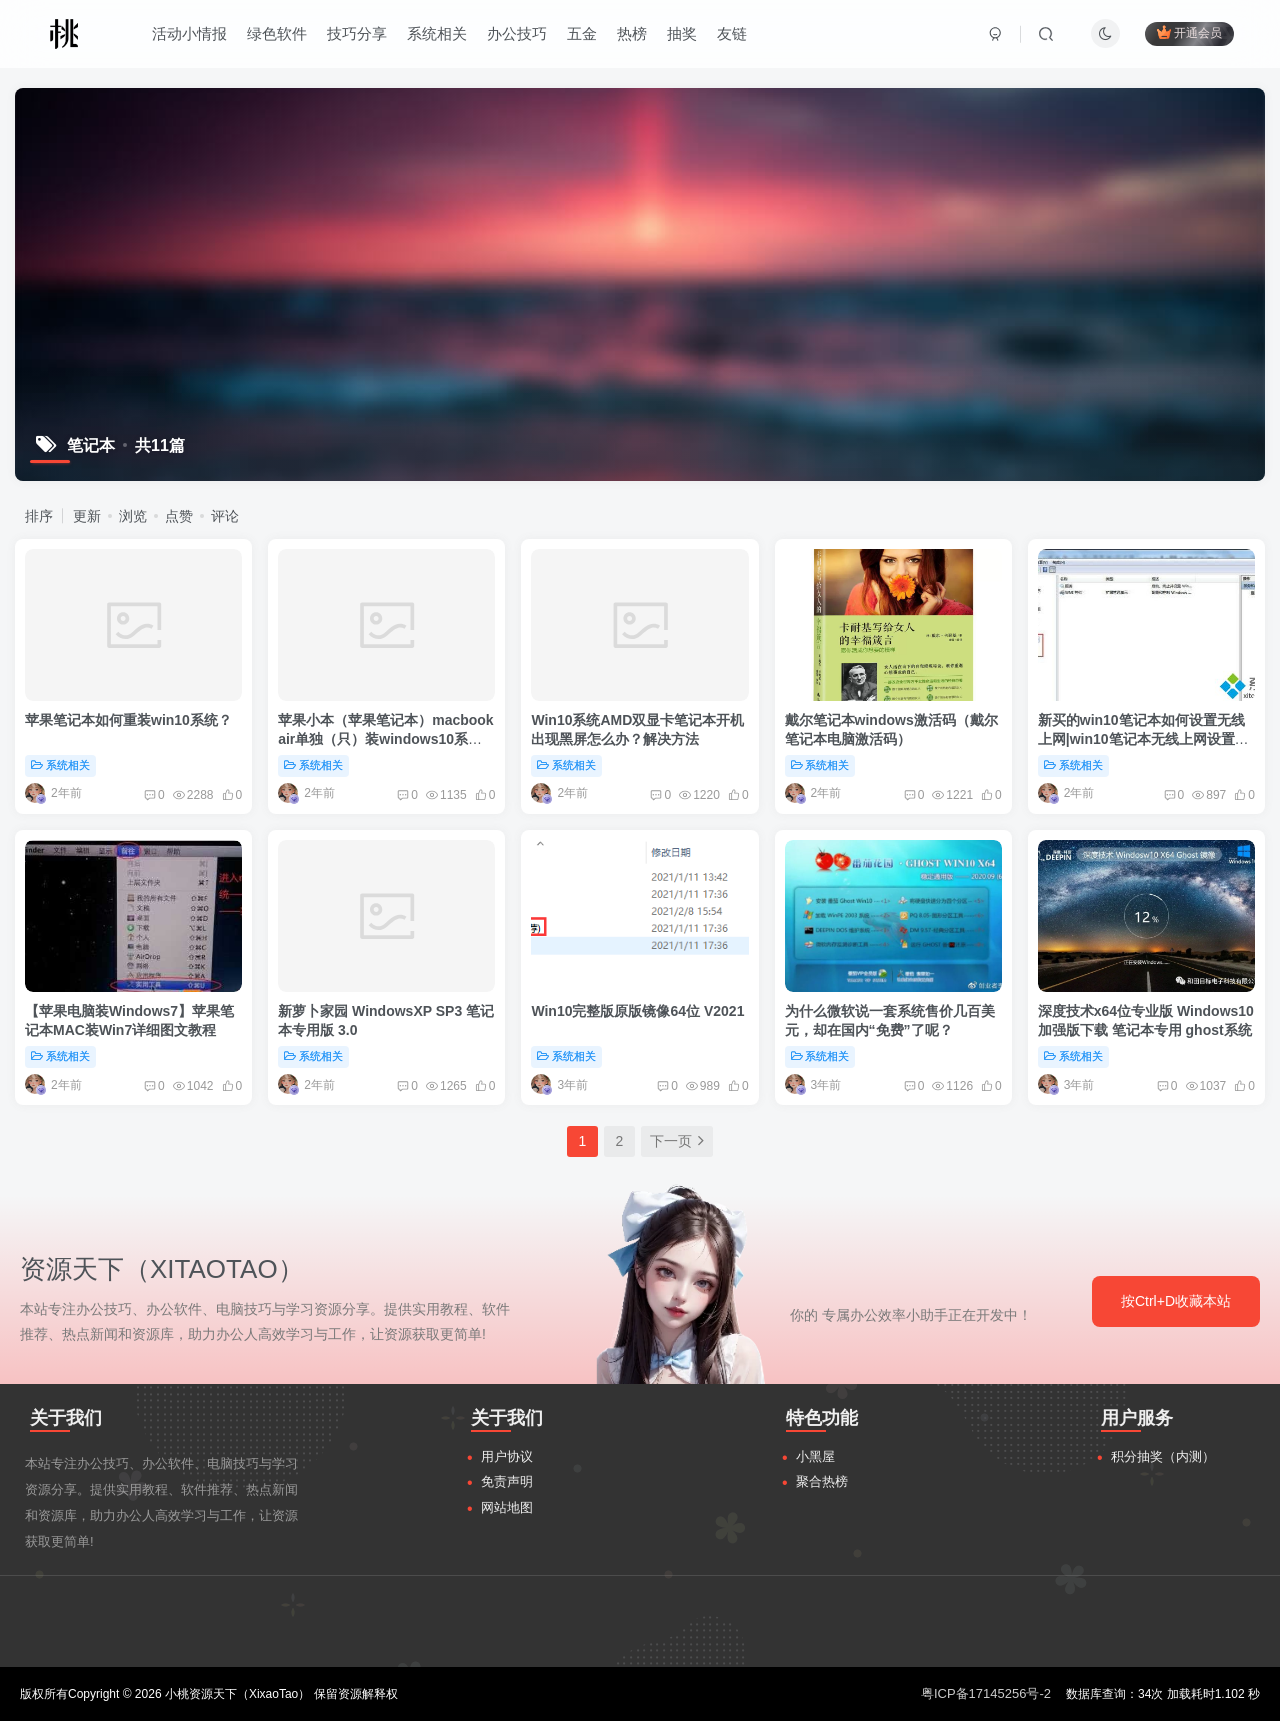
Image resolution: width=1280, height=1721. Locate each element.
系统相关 (437, 33)
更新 (87, 516)
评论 (225, 516)
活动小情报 (189, 33)
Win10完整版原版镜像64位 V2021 (637, 1011)
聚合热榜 (822, 1481)
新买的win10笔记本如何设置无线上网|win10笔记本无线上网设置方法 (1143, 739)
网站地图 (507, 1507)
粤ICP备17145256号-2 (986, 1693)
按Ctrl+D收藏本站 (1176, 1301)
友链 (732, 33)
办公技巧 (517, 33)
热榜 (632, 33)
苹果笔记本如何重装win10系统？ (128, 720)
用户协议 (507, 1456)
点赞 (179, 516)
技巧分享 (357, 33)
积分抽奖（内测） (1163, 1456)
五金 (582, 33)
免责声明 (507, 1481)
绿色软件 (277, 33)
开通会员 (1189, 32)
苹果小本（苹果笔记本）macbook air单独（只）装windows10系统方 (385, 739)
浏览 (133, 516)
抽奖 (682, 33)
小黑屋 (815, 1456)
